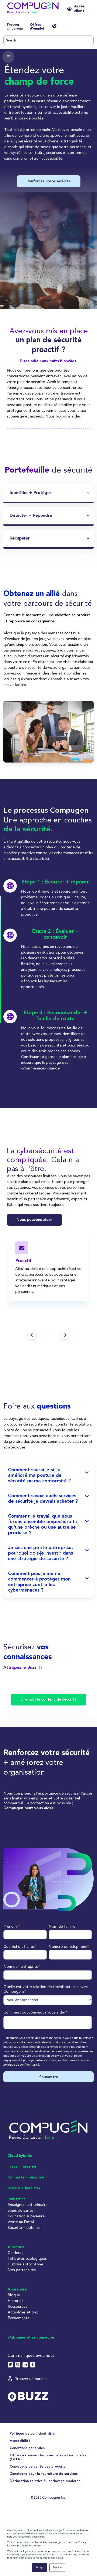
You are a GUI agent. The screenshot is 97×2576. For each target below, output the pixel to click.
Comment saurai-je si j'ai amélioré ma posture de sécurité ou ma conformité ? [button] (48, 1475)
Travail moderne (22, 2166)
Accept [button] (39, 2567)
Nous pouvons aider (34, 1220)
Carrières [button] (15, 2252)
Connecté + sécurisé (26, 2177)
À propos (16, 2247)
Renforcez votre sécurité (49, 181)
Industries (16, 2199)
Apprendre (17, 2289)
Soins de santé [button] (20, 2210)
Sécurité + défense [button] (24, 2227)
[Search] (48, 40)
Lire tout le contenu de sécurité (49, 1699)
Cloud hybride (20, 2156)
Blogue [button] (14, 2295)
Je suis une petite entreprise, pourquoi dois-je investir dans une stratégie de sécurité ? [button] (48, 1553)
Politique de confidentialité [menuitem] (32, 2433)
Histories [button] (15, 2300)
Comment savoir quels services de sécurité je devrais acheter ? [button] (48, 1499)
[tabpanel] (48, 1268)
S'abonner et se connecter (31, 2337)
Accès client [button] (79, 8)
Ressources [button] (17, 2306)
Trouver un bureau (31, 2378)
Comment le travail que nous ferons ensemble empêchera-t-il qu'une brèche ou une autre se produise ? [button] (48, 1524)
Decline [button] (57, 2567)
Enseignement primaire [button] (28, 2204)
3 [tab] (52, 1331)
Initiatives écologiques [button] (27, 2258)
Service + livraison (24, 2188)
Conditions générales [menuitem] (27, 2448)
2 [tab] (45, 1331)
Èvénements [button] (18, 2318)
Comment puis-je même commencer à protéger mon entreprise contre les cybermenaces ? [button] (48, 1582)
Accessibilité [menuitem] (20, 2441)
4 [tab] (58, 1331)
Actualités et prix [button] (23, 2312)
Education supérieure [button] (26, 2216)
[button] (32, 9)
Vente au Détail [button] (21, 2222)
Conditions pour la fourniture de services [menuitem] (44, 2474)
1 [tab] (39, 1331)
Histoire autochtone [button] (25, 2264)
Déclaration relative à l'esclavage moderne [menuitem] (45, 2481)
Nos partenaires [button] (22, 2270)
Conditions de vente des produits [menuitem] (37, 2466)
